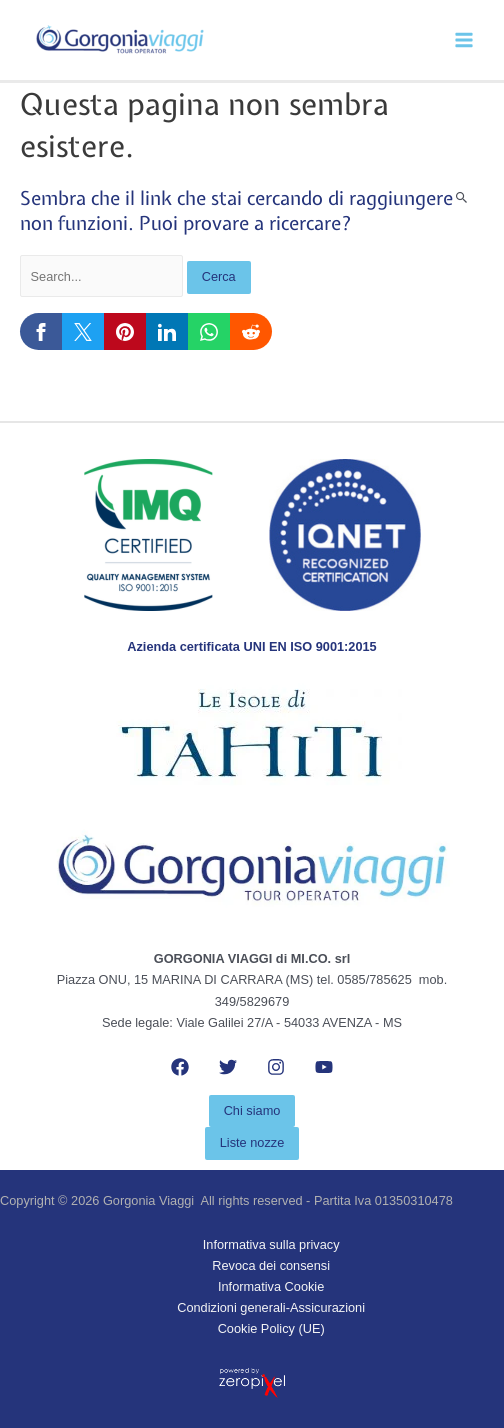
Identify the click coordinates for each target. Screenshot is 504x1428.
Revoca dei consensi (271, 1265)
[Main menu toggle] (464, 40)
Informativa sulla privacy (271, 1244)
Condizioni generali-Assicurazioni (271, 1307)
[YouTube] (324, 1067)
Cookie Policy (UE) (271, 1328)
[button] (252, 1111)
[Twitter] (228, 1067)
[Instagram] (276, 1067)
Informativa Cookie (271, 1286)
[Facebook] (180, 1067)
